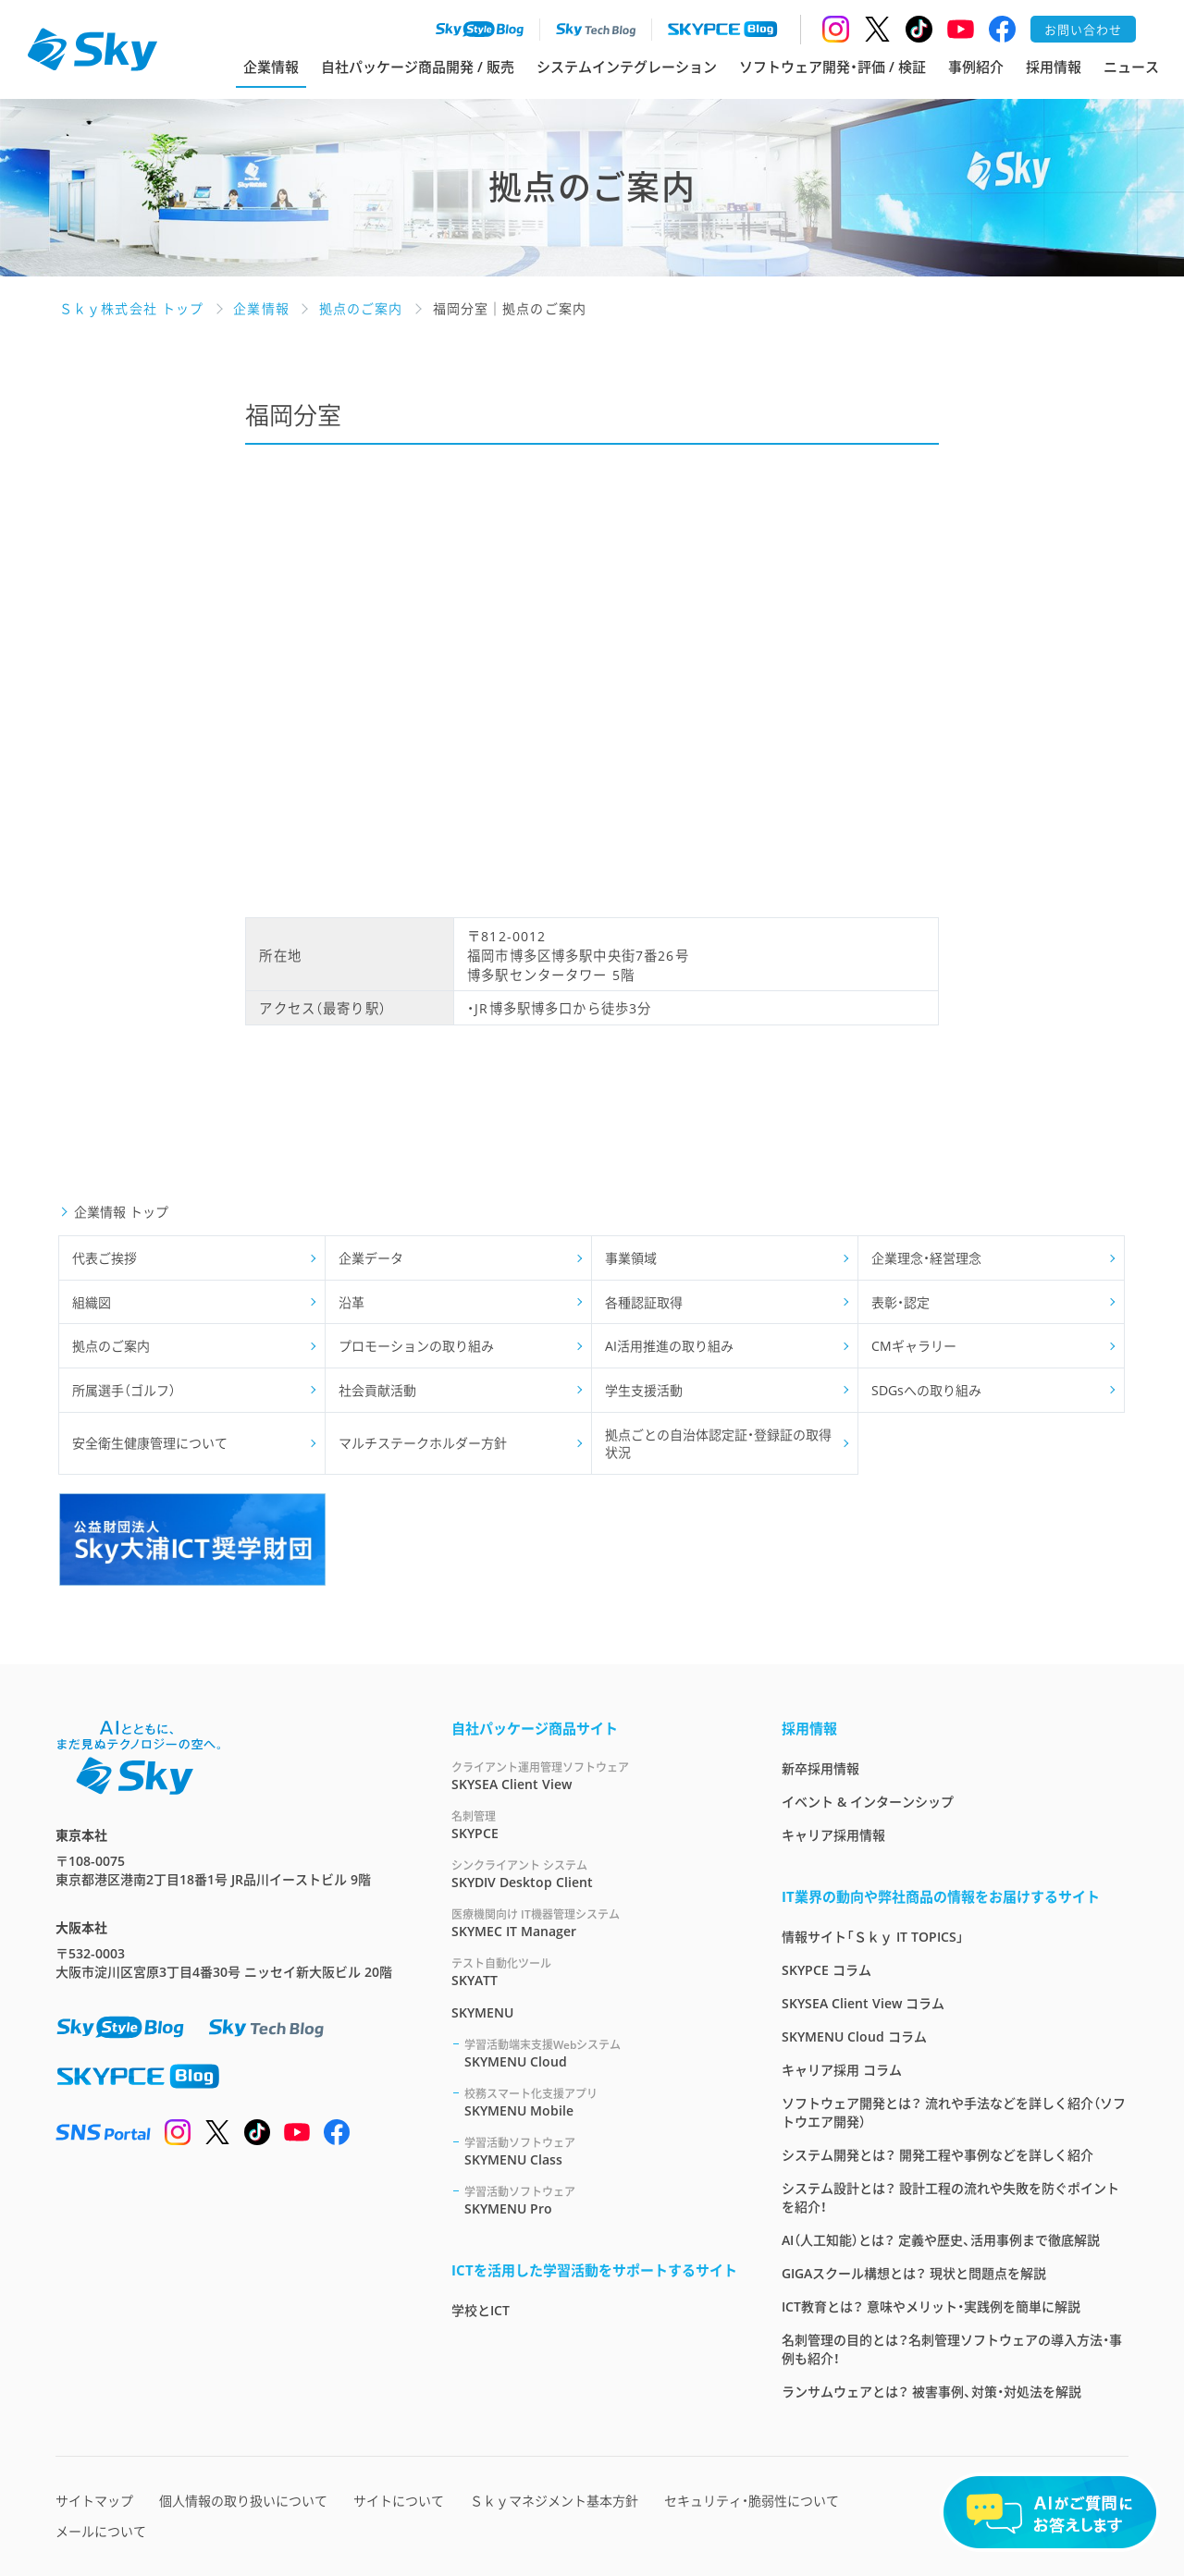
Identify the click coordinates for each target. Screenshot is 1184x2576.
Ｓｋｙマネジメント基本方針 (554, 2500)
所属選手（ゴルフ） (124, 1390)
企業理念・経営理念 (926, 1258)
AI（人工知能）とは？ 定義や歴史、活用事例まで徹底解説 (941, 2240)
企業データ (371, 1258)
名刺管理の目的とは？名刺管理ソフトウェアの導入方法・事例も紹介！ (952, 2349)
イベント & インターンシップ (868, 1801)
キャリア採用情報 (833, 1835)
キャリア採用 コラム (842, 2070)
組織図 (91, 1302)
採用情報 (1053, 66)
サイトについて (398, 2500)
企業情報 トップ (121, 1212)
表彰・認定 (900, 1302)
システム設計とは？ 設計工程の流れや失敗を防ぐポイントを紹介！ (950, 2197)
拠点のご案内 (111, 1346)
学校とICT (480, 2310)
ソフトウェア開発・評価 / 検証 (832, 66)
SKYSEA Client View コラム (863, 2003)
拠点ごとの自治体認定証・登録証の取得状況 (718, 1444)
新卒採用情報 (820, 1768)
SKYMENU (482, 2012)
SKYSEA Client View (594, 1776)
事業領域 (631, 1258)
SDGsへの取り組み (926, 1390)
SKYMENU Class (600, 2151)
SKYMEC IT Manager (594, 1923)
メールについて (101, 2531)
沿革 (351, 1302)
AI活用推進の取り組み (669, 1346)
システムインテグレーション (626, 66)
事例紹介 (976, 66)
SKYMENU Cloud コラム (854, 2036)
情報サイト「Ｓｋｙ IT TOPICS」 (873, 1936)
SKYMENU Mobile (600, 2102)
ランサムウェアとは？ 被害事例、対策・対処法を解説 (931, 2391)
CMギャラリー (913, 1346)
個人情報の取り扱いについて (243, 2500)
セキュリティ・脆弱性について (751, 2500)
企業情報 (271, 66)
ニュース (1131, 66)
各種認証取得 (644, 1302)
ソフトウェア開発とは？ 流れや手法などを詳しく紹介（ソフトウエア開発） (954, 2112)
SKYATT (594, 1972)
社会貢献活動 (377, 1390)
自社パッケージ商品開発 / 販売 (417, 66)
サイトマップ (94, 2500)
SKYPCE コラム (826, 1970)
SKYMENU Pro (600, 2200)
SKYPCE (594, 1825)
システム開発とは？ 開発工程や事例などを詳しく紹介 (937, 2155)
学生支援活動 (644, 1390)
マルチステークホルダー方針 (423, 1443)
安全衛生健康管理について (150, 1443)
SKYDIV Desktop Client (594, 1874)
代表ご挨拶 (104, 1258)
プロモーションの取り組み (416, 1346)
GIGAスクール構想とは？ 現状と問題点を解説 (914, 2273)
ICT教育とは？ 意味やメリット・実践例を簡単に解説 (931, 2306)
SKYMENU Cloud (600, 2053)
